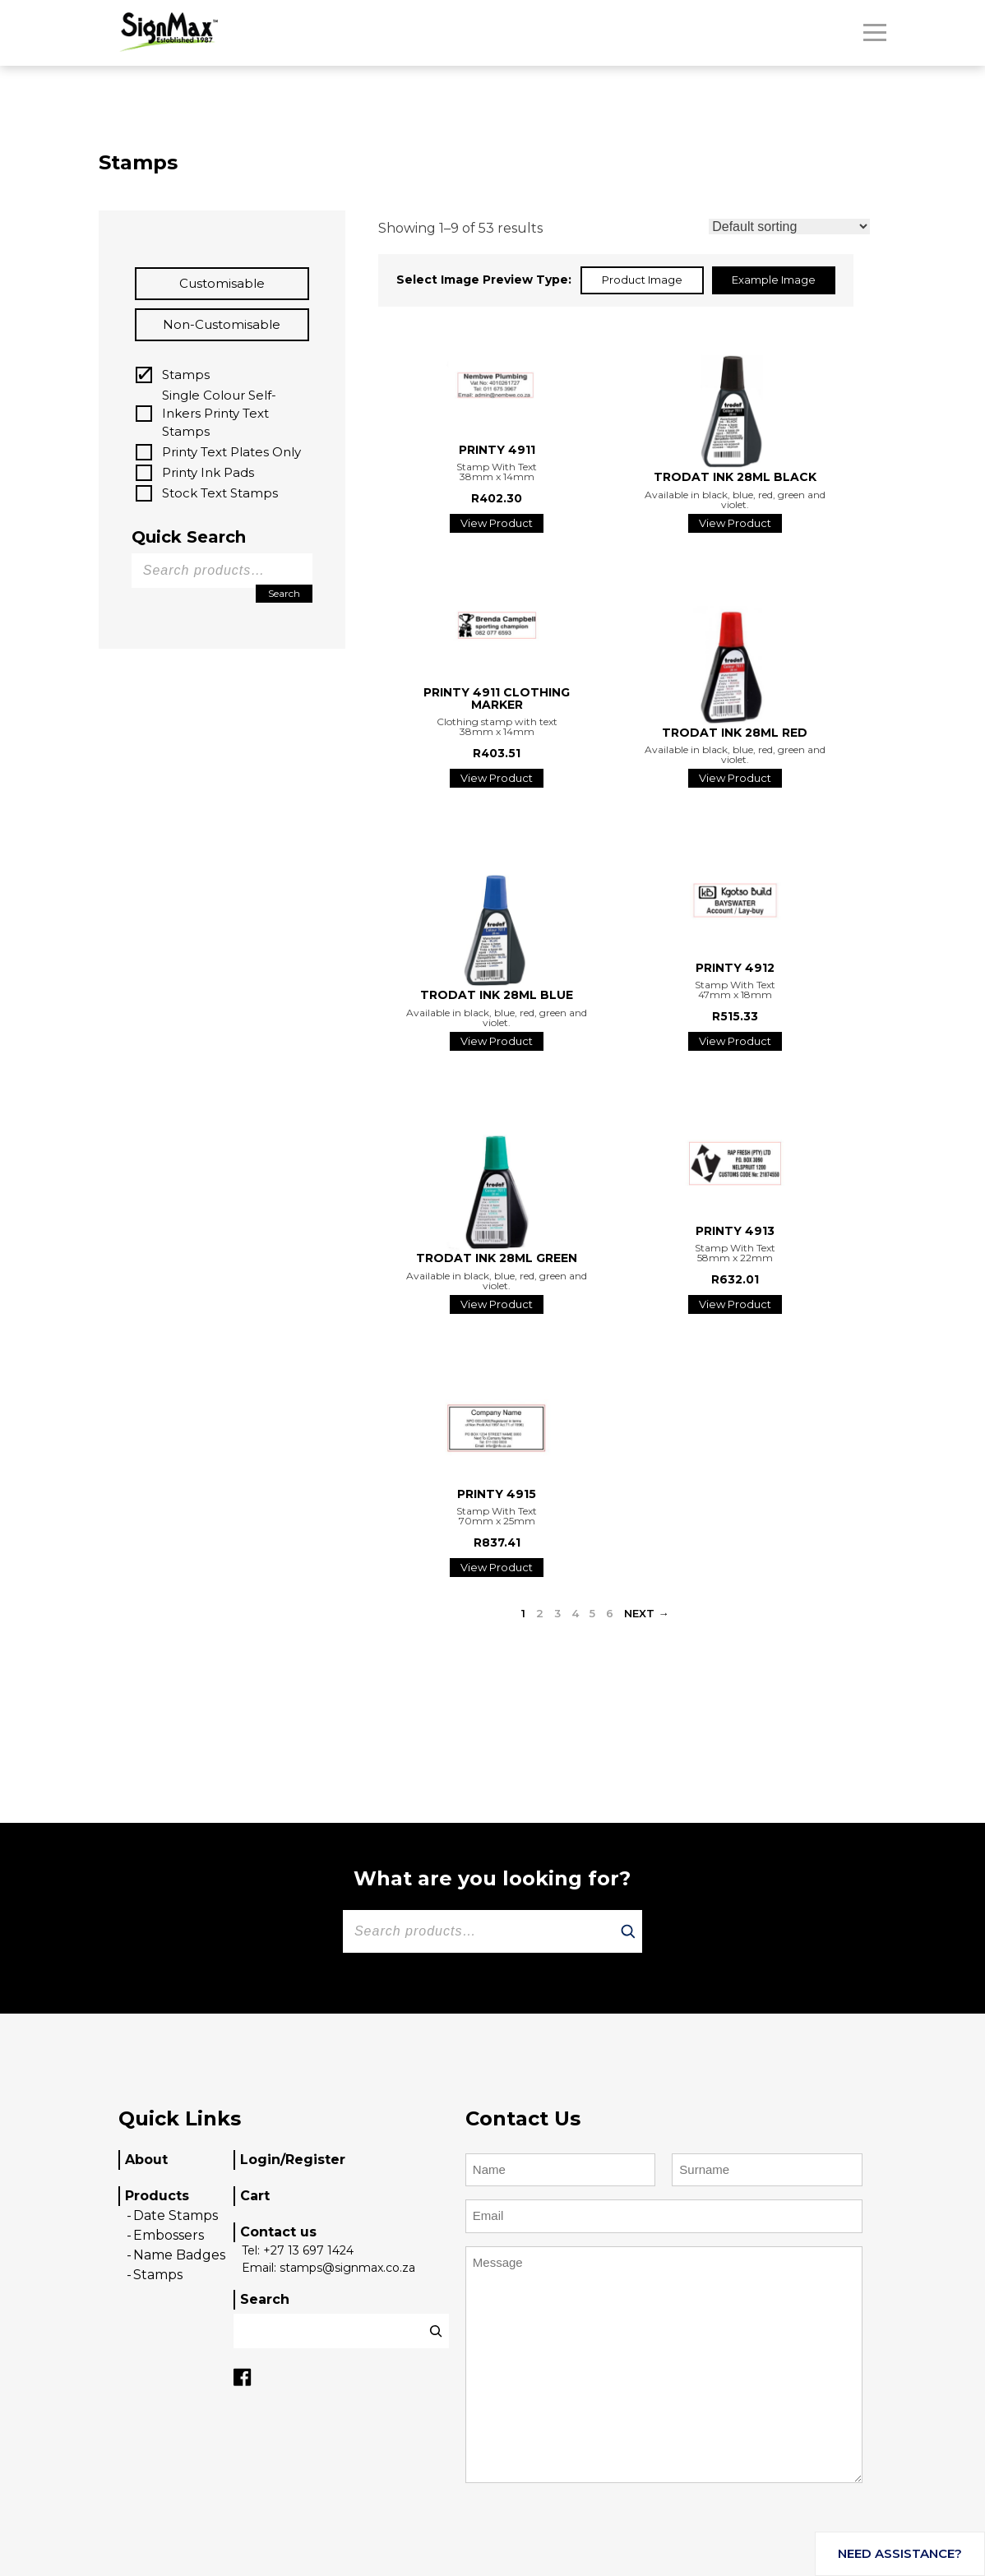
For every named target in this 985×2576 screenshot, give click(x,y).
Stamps (186, 374)
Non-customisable (221, 324)
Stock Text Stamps (220, 493)
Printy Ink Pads (208, 472)
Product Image (642, 279)
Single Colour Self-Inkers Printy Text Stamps (219, 413)
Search (284, 593)
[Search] (628, 1931)
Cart (255, 2196)
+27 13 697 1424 (308, 2250)
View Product (496, 523)
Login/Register (292, 2159)
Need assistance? (900, 2553)
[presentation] (590, 2534)
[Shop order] (789, 226)
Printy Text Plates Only (231, 452)
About (146, 2159)
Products (157, 2196)
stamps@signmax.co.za (347, 2267)
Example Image (774, 279)
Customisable (222, 283)
